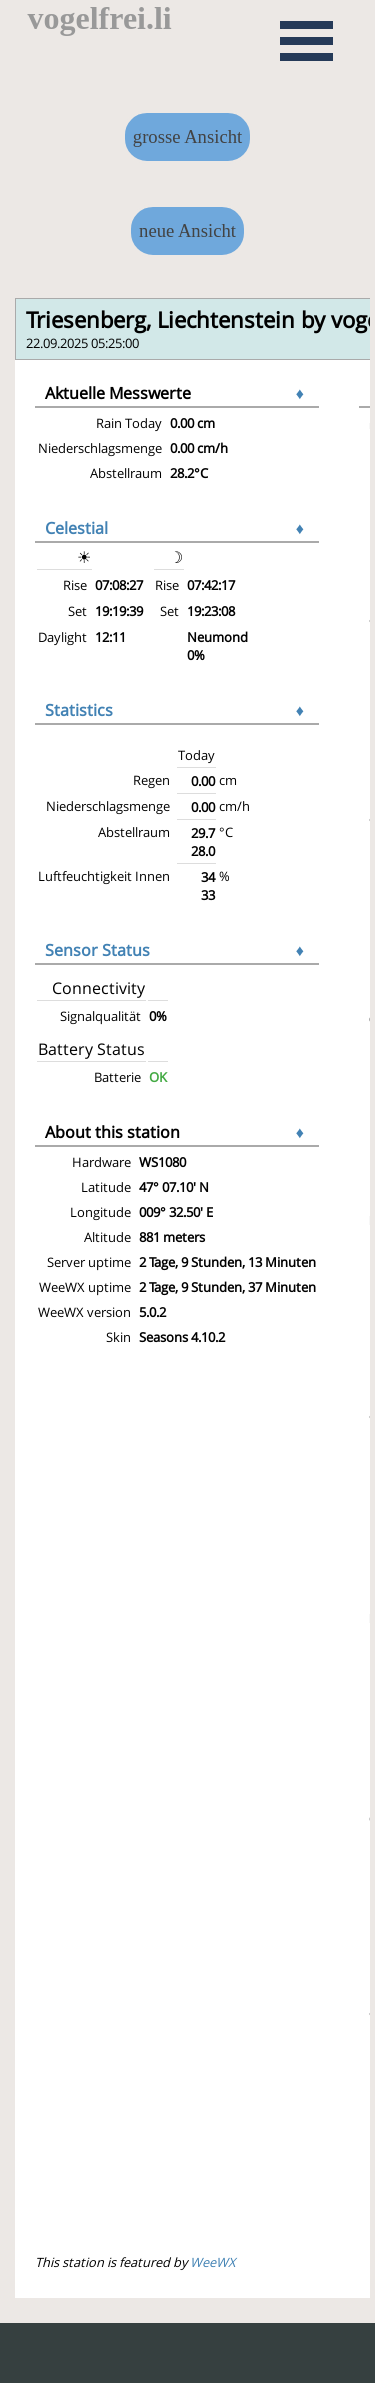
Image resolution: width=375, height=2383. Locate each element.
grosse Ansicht (187, 136)
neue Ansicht (187, 230)
